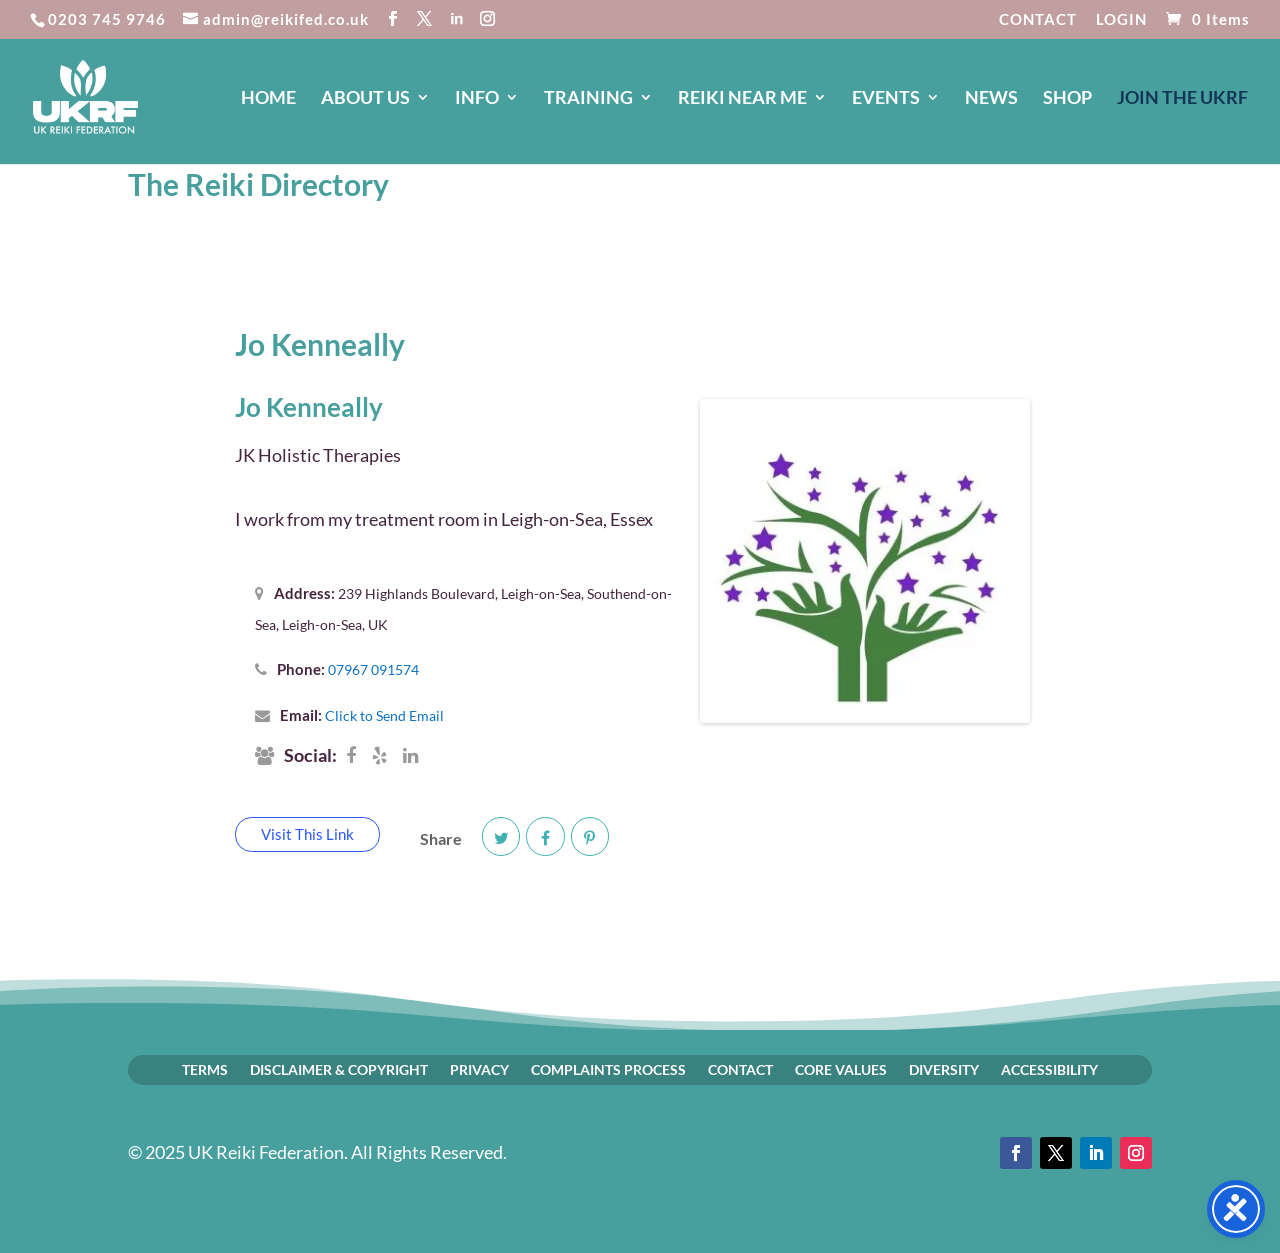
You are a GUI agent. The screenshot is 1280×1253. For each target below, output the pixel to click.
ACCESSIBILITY (1049, 1069)
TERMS (205, 1069)
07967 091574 (373, 669)
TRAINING (588, 99)
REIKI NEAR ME (742, 99)
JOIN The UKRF (1182, 99)
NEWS (991, 99)
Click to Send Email (384, 715)
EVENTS (886, 99)
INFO (477, 99)
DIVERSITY (944, 1069)
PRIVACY (479, 1069)
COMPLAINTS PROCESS (608, 1069)
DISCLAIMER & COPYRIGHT (339, 1069)
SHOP (1067, 99)
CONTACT (1038, 20)
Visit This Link (307, 834)
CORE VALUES (841, 1069)
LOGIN (1121, 20)
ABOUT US (365, 99)
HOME (268, 99)
